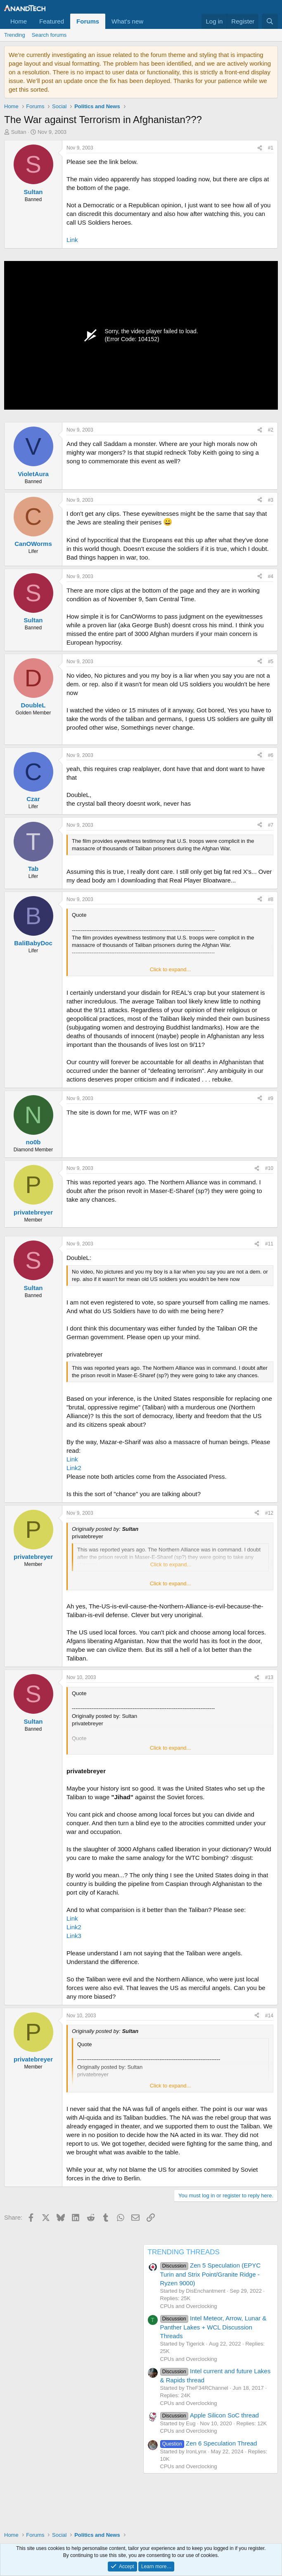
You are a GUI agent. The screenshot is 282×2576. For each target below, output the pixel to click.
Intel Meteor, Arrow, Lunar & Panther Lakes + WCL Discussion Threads (213, 2327)
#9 (270, 1098)
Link (72, 239)
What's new (127, 21)
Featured (51, 21)
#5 (270, 661)
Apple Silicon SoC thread (209, 2415)
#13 (269, 1677)
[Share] (259, 148)
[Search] (270, 21)
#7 (270, 825)
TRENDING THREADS (184, 2252)
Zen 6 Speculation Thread (208, 2443)
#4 (270, 576)
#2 (270, 430)
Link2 (73, 1467)
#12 (269, 1513)
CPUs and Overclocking (188, 2306)
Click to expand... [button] (170, 969)
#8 (270, 899)
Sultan (18, 132)
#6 (270, 755)
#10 (269, 1168)
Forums (87, 21)
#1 (270, 148)
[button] (150, 21)
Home (18, 21)
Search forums (49, 35)
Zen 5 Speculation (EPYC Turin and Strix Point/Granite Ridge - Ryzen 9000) (210, 2274)
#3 (270, 500)
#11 (269, 1244)
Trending (14, 35)
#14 (269, 2016)
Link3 (73, 1935)
